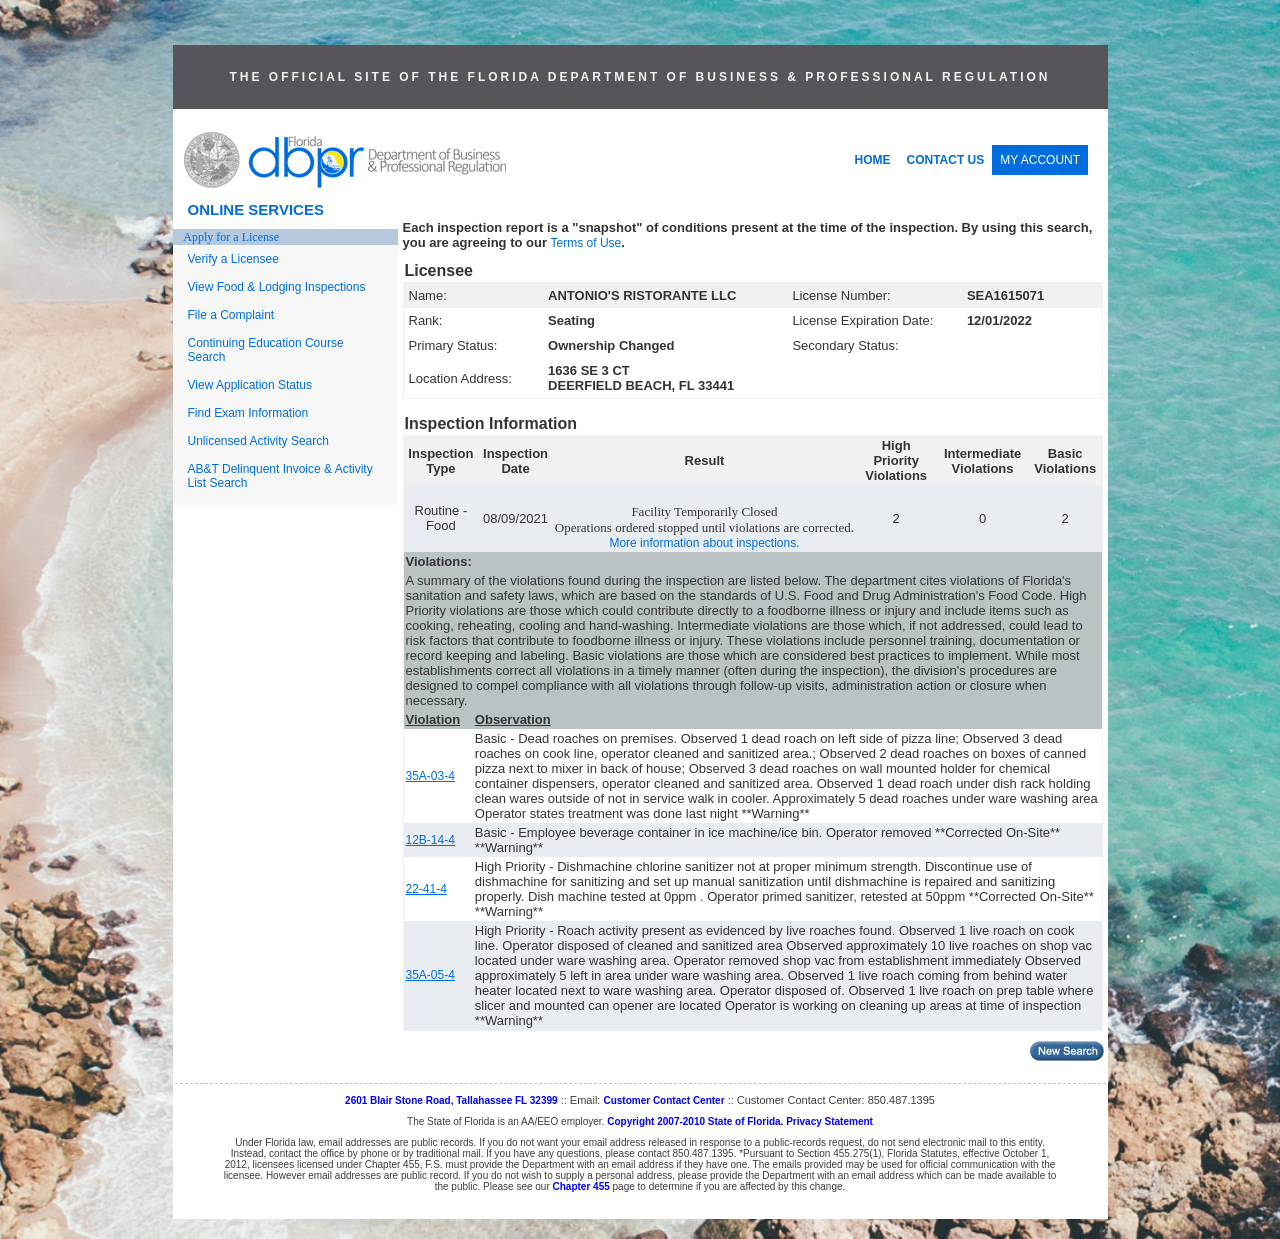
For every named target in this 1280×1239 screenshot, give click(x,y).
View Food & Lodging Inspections (277, 287)
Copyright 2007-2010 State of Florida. (695, 1121)
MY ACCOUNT (1040, 160)
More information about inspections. (704, 543)
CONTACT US (946, 160)
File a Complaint (231, 315)
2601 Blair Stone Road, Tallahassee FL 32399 (451, 1100)
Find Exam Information (248, 413)
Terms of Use (586, 243)
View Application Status (250, 385)
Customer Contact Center (663, 1100)
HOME (873, 160)
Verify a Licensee (233, 259)
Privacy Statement (829, 1121)
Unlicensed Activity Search (258, 441)
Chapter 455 (581, 1186)
